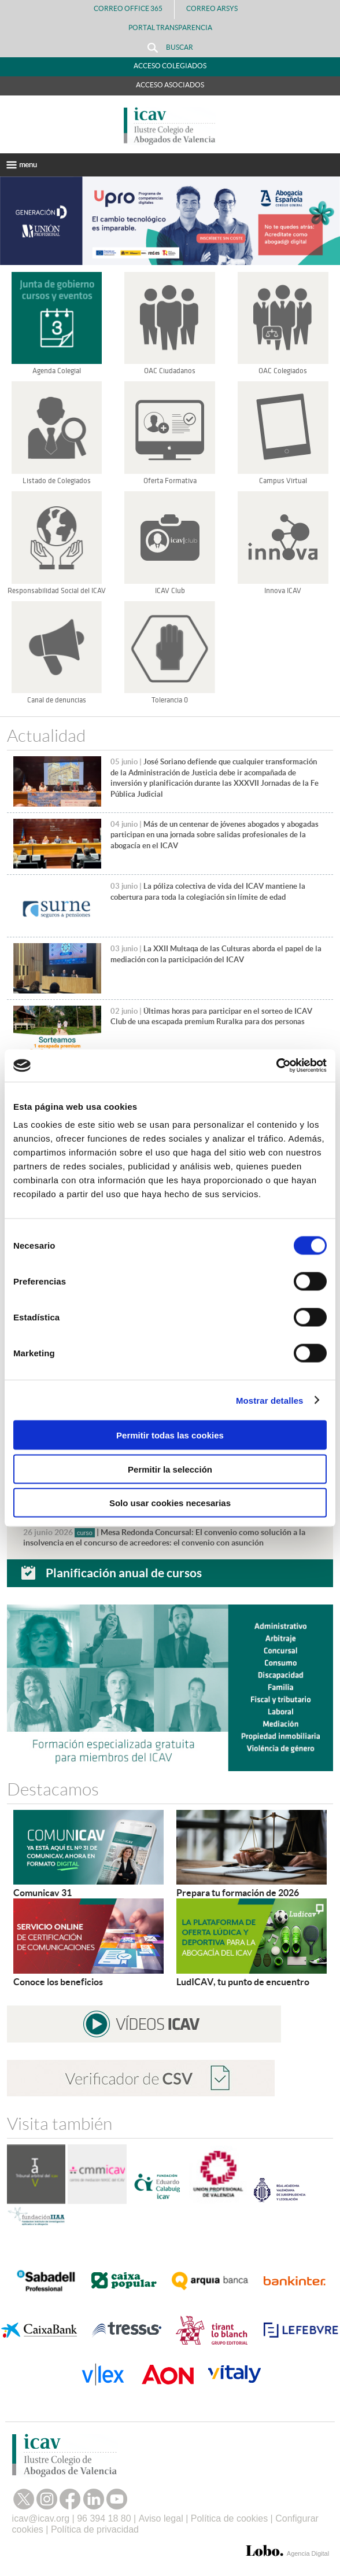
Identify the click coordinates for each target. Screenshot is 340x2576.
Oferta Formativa (170, 481)
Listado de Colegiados (57, 481)
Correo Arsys (216, 8)
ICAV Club (170, 591)
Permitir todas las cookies (170, 1435)
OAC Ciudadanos (169, 371)
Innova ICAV (282, 591)
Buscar (170, 48)
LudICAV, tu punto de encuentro (242, 1982)
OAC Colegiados (282, 371)
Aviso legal (161, 2518)
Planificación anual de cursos (124, 1573)
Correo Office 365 (128, 8)
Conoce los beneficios (58, 1982)
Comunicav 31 (42, 1892)
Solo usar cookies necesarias (170, 1503)
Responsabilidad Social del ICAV (57, 591)
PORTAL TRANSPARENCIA (170, 27)
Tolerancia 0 (169, 700)
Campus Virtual (283, 481)
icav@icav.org (41, 2518)
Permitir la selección (170, 1469)
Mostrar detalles (270, 1400)
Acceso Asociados (170, 85)
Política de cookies (229, 2518)
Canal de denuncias (56, 700)
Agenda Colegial (56, 371)
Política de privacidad (95, 2529)
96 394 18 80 (104, 2518)
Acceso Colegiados (170, 65)
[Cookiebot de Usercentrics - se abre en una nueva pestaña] (276, 1065)
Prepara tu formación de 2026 (237, 1892)
